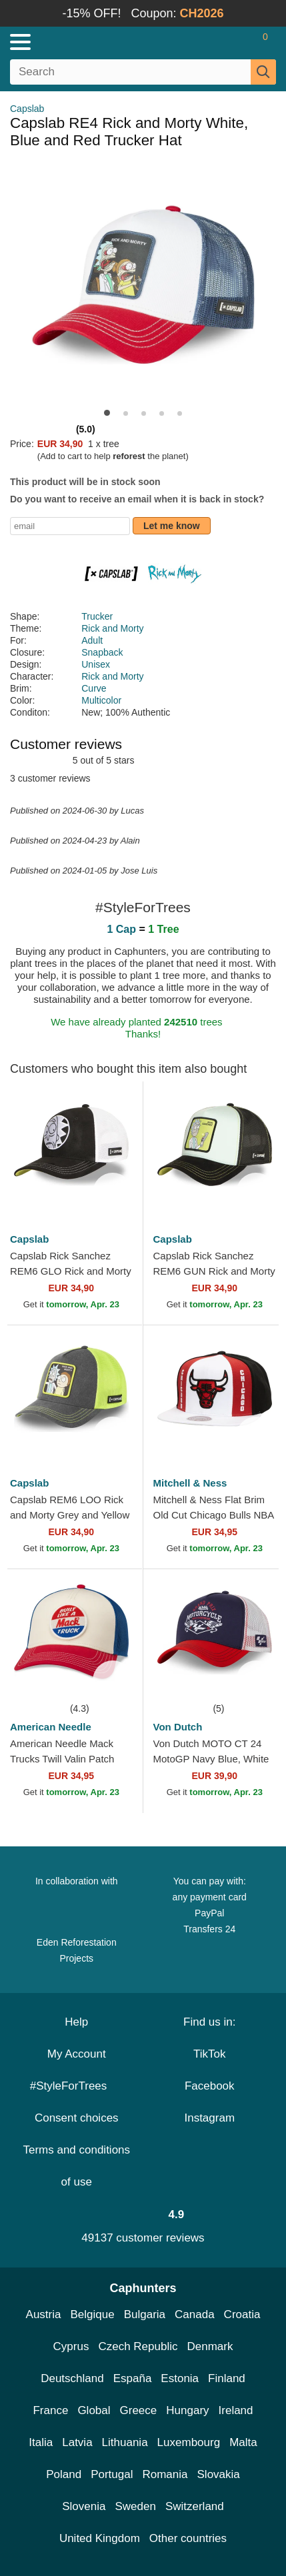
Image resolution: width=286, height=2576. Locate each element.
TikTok (209, 2054)
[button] (107, 413)
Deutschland (72, 2378)
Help (76, 2022)
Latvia (77, 2442)
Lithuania (125, 2442)
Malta (243, 2442)
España (132, 2378)
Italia (41, 2442)
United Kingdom (99, 2538)
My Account (76, 2054)
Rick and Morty (112, 628)
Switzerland (194, 2506)
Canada (195, 2314)
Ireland (236, 2410)
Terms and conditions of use (76, 2166)
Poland (63, 2474)
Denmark (210, 2346)
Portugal (112, 2474)
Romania (164, 2474)
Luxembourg (189, 2442)
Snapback (102, 652)
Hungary (187, 2410)
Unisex (95, 664)
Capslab (27, 108)
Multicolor (101, 700)
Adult (92, 640)
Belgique (93, 2314)
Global (93, 2410)
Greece (138, 2410)
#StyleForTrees (76, 2086)
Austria (43, 2314)
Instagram (209, 2118)
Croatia (242, 2314)
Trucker (97, 616)
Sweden (135, 2506)
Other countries (188, 2538)
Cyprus (71, 2346)
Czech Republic (137, 2346)
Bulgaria (144, 2314)
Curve (93, 688)
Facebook (210, 2086)
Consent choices (77, 2118)
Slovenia (83, 2506)
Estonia (180, 2378)
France (50, 2410)
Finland (226, 2378)
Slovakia (218, 2474)
